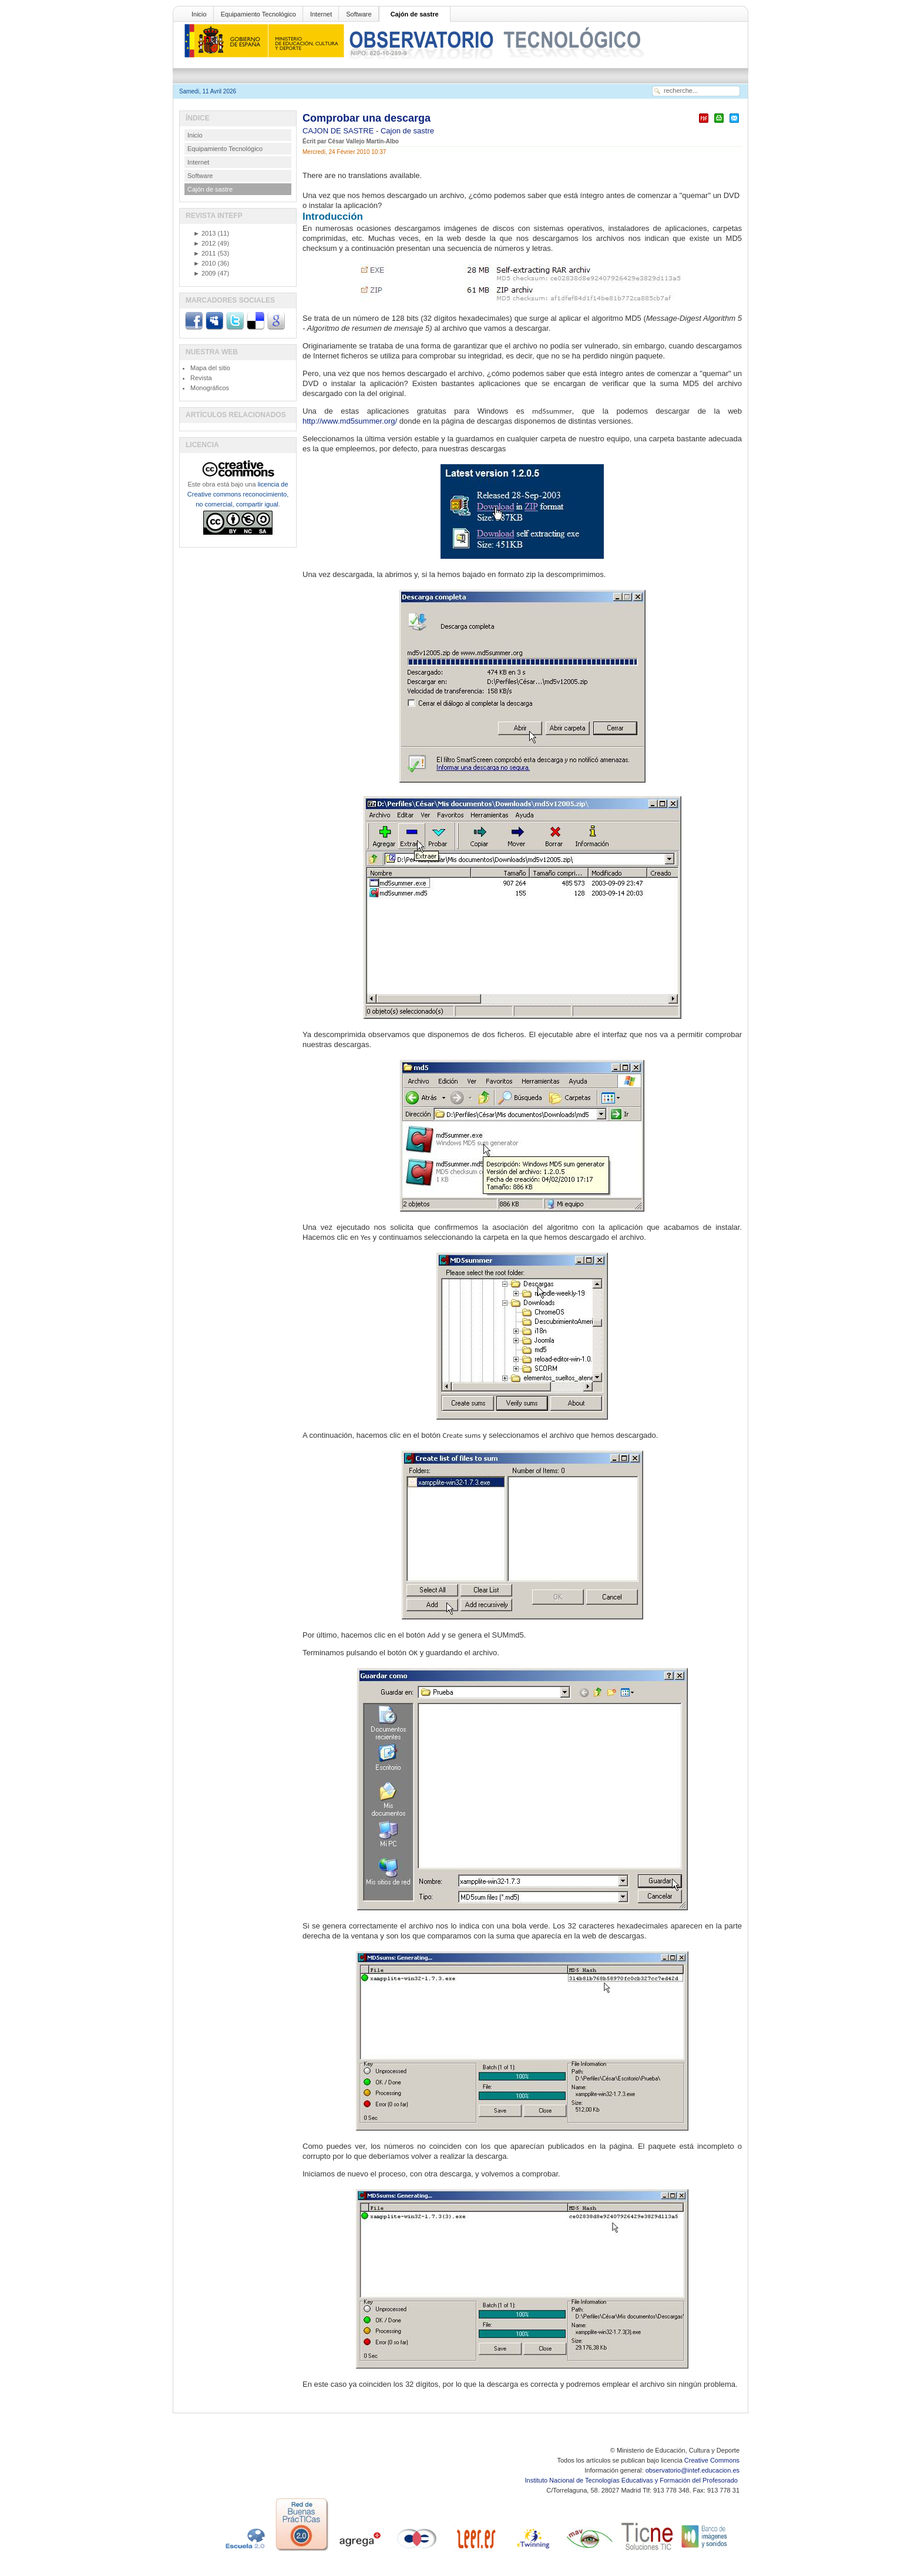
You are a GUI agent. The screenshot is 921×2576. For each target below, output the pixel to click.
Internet (321, 14)
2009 (204, 273)
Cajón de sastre (415, 14)
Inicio (199, 14)
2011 (204, 253)
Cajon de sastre (407, 130)
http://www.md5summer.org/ (349, 421)
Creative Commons (712, 2460)
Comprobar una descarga (366, 118)
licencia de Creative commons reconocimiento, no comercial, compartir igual (237, 494)
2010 (204, 263)
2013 (204, 233)
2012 (204, 243)
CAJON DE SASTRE (339, 130)
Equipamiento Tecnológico (258, 14)
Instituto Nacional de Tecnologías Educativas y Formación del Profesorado (632, 2480)
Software (358, 14)
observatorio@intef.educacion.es (693, 2470)
